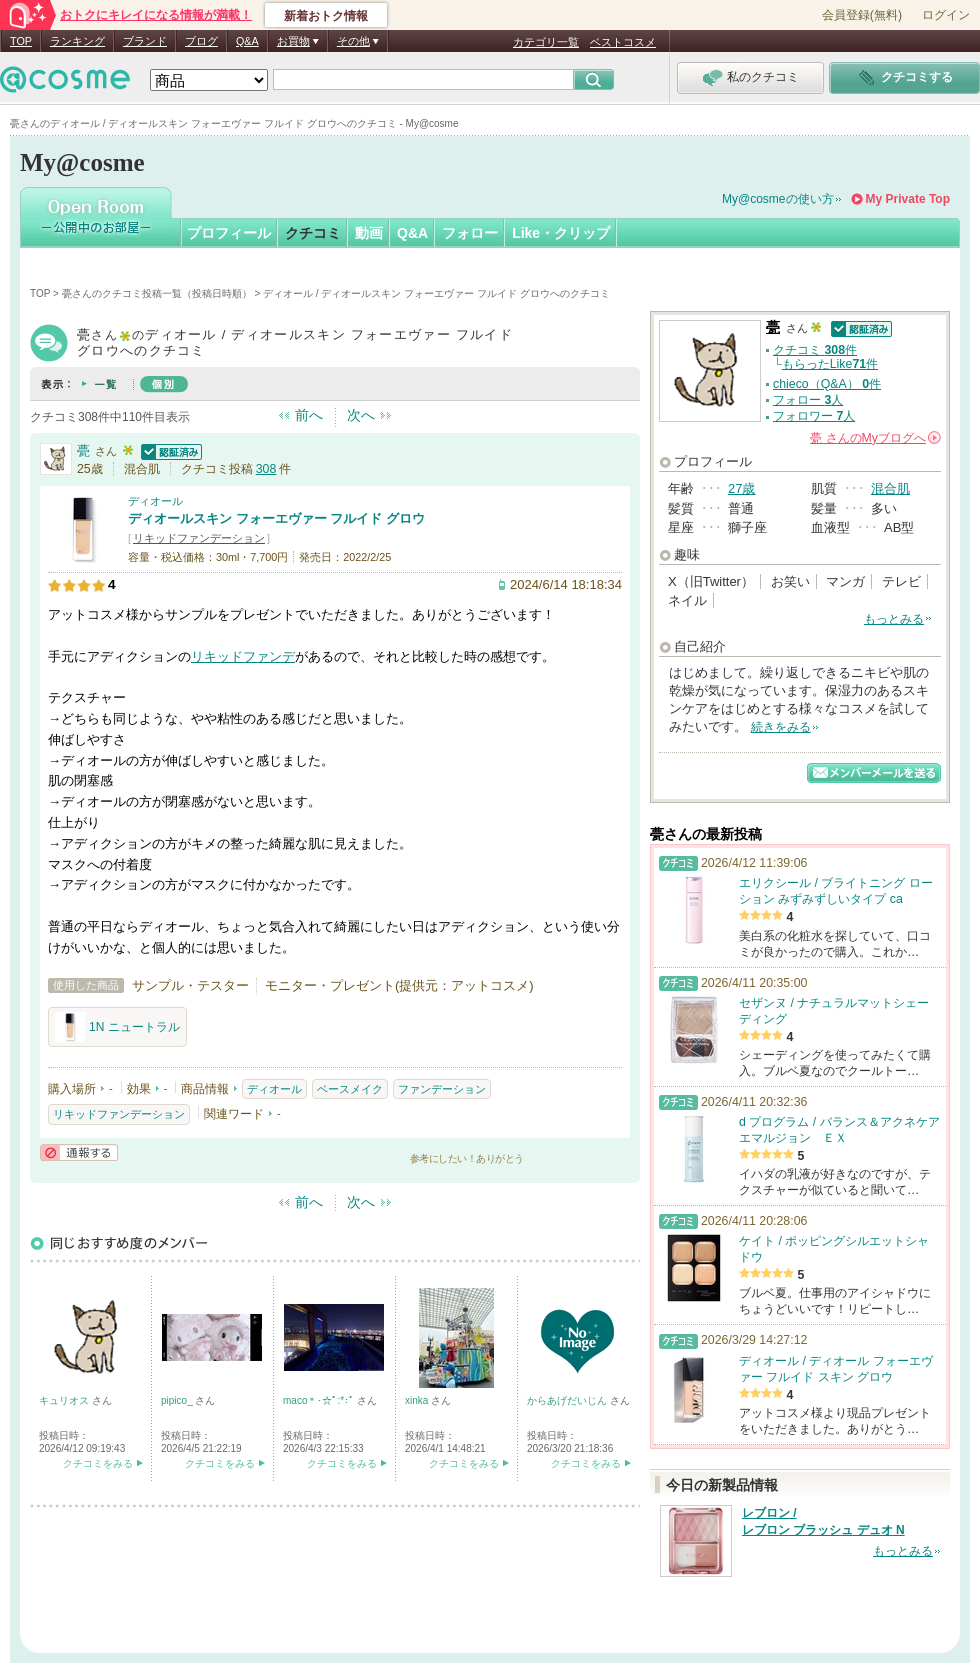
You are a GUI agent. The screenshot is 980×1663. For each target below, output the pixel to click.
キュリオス (65, 1400)
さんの (875, 438)
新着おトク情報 (326, 16)
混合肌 (890, 488)
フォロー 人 (808, 400)
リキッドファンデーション (199, 538)
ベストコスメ (623, 42)
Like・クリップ (561, 233)
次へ (361, 415)
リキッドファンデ (243, 656)
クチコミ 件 (815, 350)
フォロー (470, 233)
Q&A (247, 41)
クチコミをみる (98, 1463)
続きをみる (781, 727)
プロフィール (229, 233)
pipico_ (178, 1400)
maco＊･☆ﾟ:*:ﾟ (320, 1400)
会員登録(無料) (862, 15)
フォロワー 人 (814, 416)
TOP (21, 41)
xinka (418, 1400)
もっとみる (894, 619)
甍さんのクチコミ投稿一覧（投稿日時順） (157, 293)
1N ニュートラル (117, 1027)
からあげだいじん (568, 1400)
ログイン (946, 15)
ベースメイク (350, 1089)
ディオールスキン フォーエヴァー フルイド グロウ (276, 518)
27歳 (741, 488)
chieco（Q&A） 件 (827, 384)
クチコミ (313, 233)
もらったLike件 (830, 364)
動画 (369, 233)
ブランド (145, 41)
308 (266, 469)
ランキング (77, 41)
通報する (79, 1152)
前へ (309, 415)
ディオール (155, 501)
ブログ (201, 41)
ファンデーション (442, 1089)
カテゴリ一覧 (546, 42)
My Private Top (908, 199)
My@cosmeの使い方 (778, 199)
